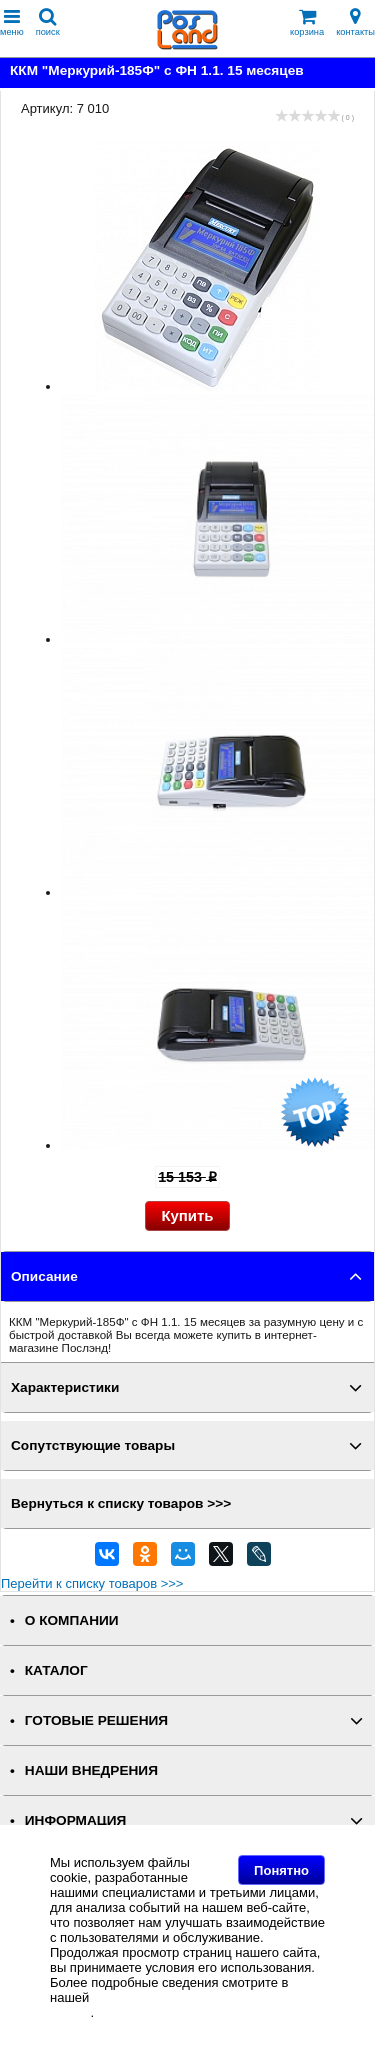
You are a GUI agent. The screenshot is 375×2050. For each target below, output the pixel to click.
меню (12, 22)
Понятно (281, 1870)
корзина (307, 22)
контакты (355, 22)
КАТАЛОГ (56, 1670)
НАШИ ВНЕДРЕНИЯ (91, 1770)
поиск (48, 22)
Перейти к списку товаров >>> (92, 1583)
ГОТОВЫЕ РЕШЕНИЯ (96, 1720)
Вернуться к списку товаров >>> (121, 1503)
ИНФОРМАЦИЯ (76, 1820)
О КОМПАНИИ (72, 1620)
